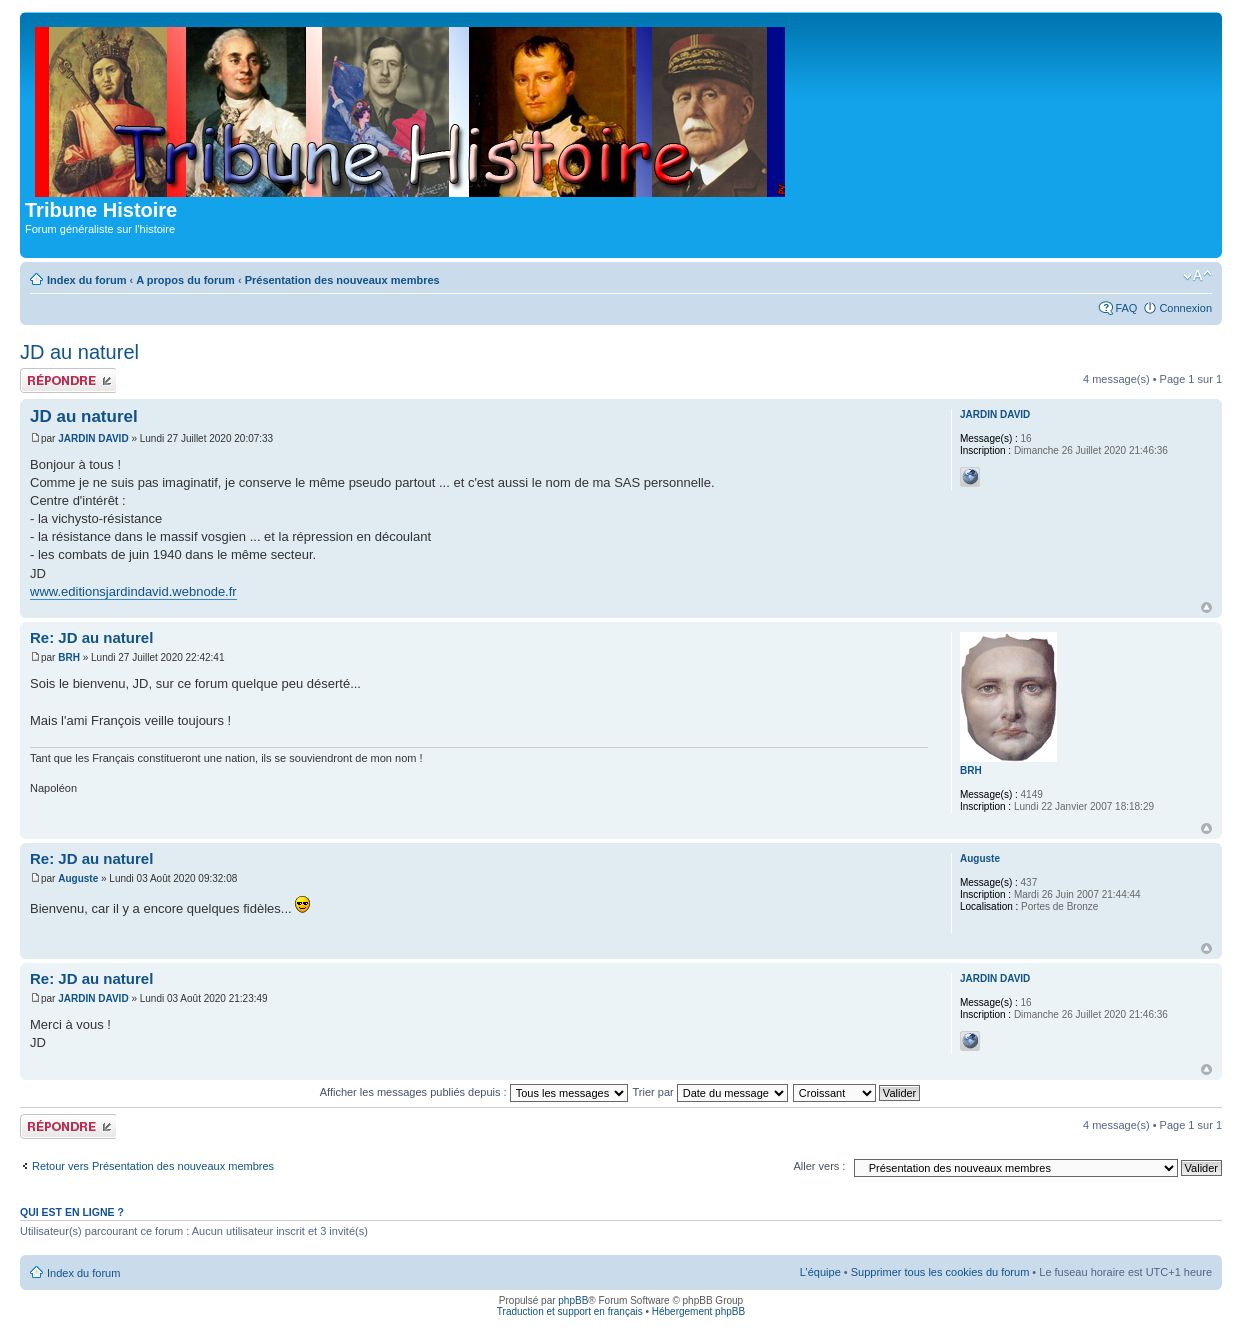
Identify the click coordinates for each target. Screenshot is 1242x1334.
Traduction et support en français (570, 1311)
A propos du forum (185, 280)
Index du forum (86, 280)
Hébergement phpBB (698, 1311)
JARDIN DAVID (93, 438)
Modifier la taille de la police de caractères (1197, 276)
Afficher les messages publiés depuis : (474, 1092)
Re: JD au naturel (91, 637)
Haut (1206, 607)
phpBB (573, 1300)
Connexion (1185, 308)
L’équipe (820, 1272)
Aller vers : (819, 1166)
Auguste (78, 878)
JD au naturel (79, 352)
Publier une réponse (68, 380)
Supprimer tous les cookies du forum (940, 1272)
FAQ (1126, 308)
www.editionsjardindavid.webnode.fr (133, 591)
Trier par (710, 1092)
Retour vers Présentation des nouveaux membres (153, 1166)
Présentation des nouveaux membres (342, 280)
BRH (69, 657)
